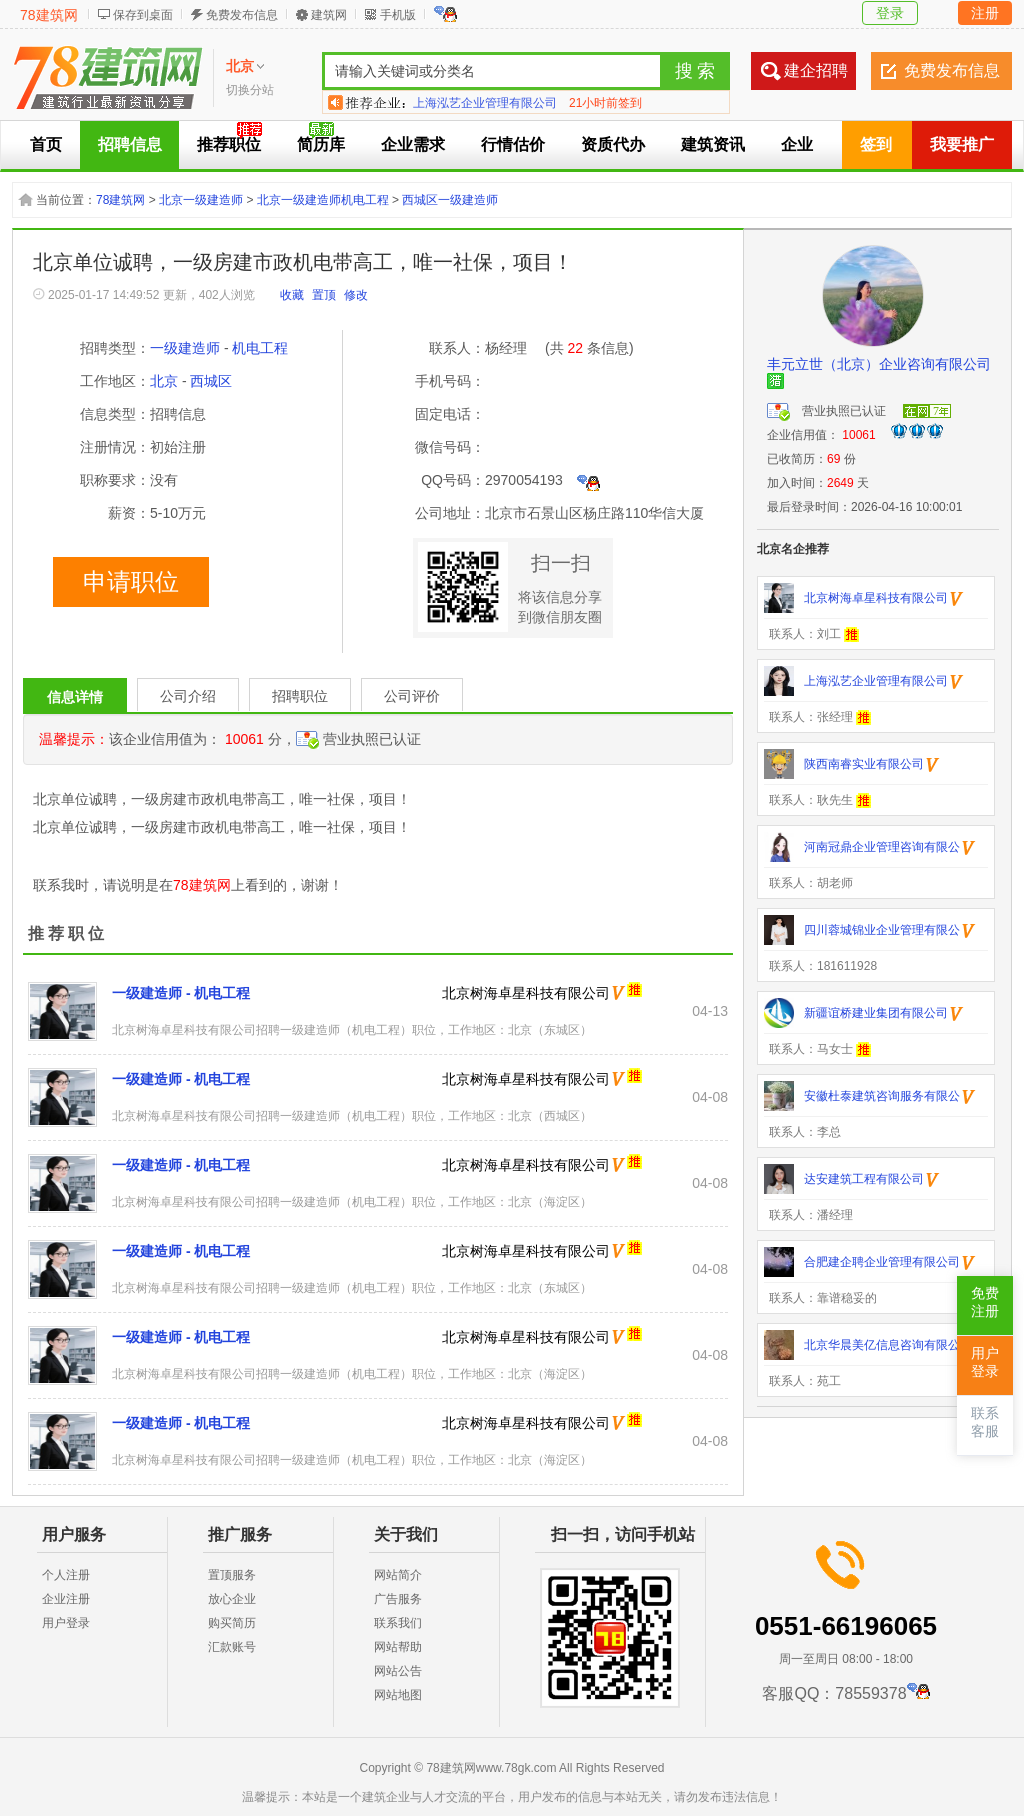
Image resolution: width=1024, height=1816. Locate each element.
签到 (876, 144)
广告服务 (398, 1599)
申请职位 (131, 582)
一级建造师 (185, 348)
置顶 (324, 295)
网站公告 (398, 1671)
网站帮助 (398, 1647)
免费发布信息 (242, 15)
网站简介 (398, 1575)
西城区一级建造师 (450, 200)
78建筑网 (49, 15)
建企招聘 (816, 70)
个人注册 (66, 1575)
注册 (985, 13)
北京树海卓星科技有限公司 (526, 993)
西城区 (211, 381)
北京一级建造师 (201, 200)
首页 (46, 144)
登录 (890, 13)
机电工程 (260, 348)
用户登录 (66, 1623)
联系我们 (398, 1623)
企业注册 (66, 1599)
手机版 (398, 15)
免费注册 (985, 1302)
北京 (164, 381)
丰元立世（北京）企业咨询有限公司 (879, 364)
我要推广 (962, 144)
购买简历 (232, 1623)
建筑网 (329, 15)
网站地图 (398, 1695)
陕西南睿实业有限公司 (473, 102)
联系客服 (985, 1422)
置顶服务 (232, 1575)
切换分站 (250, 90)
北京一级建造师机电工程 (323, 200)
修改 (356, 295)
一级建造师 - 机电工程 (181, 993)
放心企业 (232, 1599)
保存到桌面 (143, 15)
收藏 (292, 295)
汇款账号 (232, 1647)
